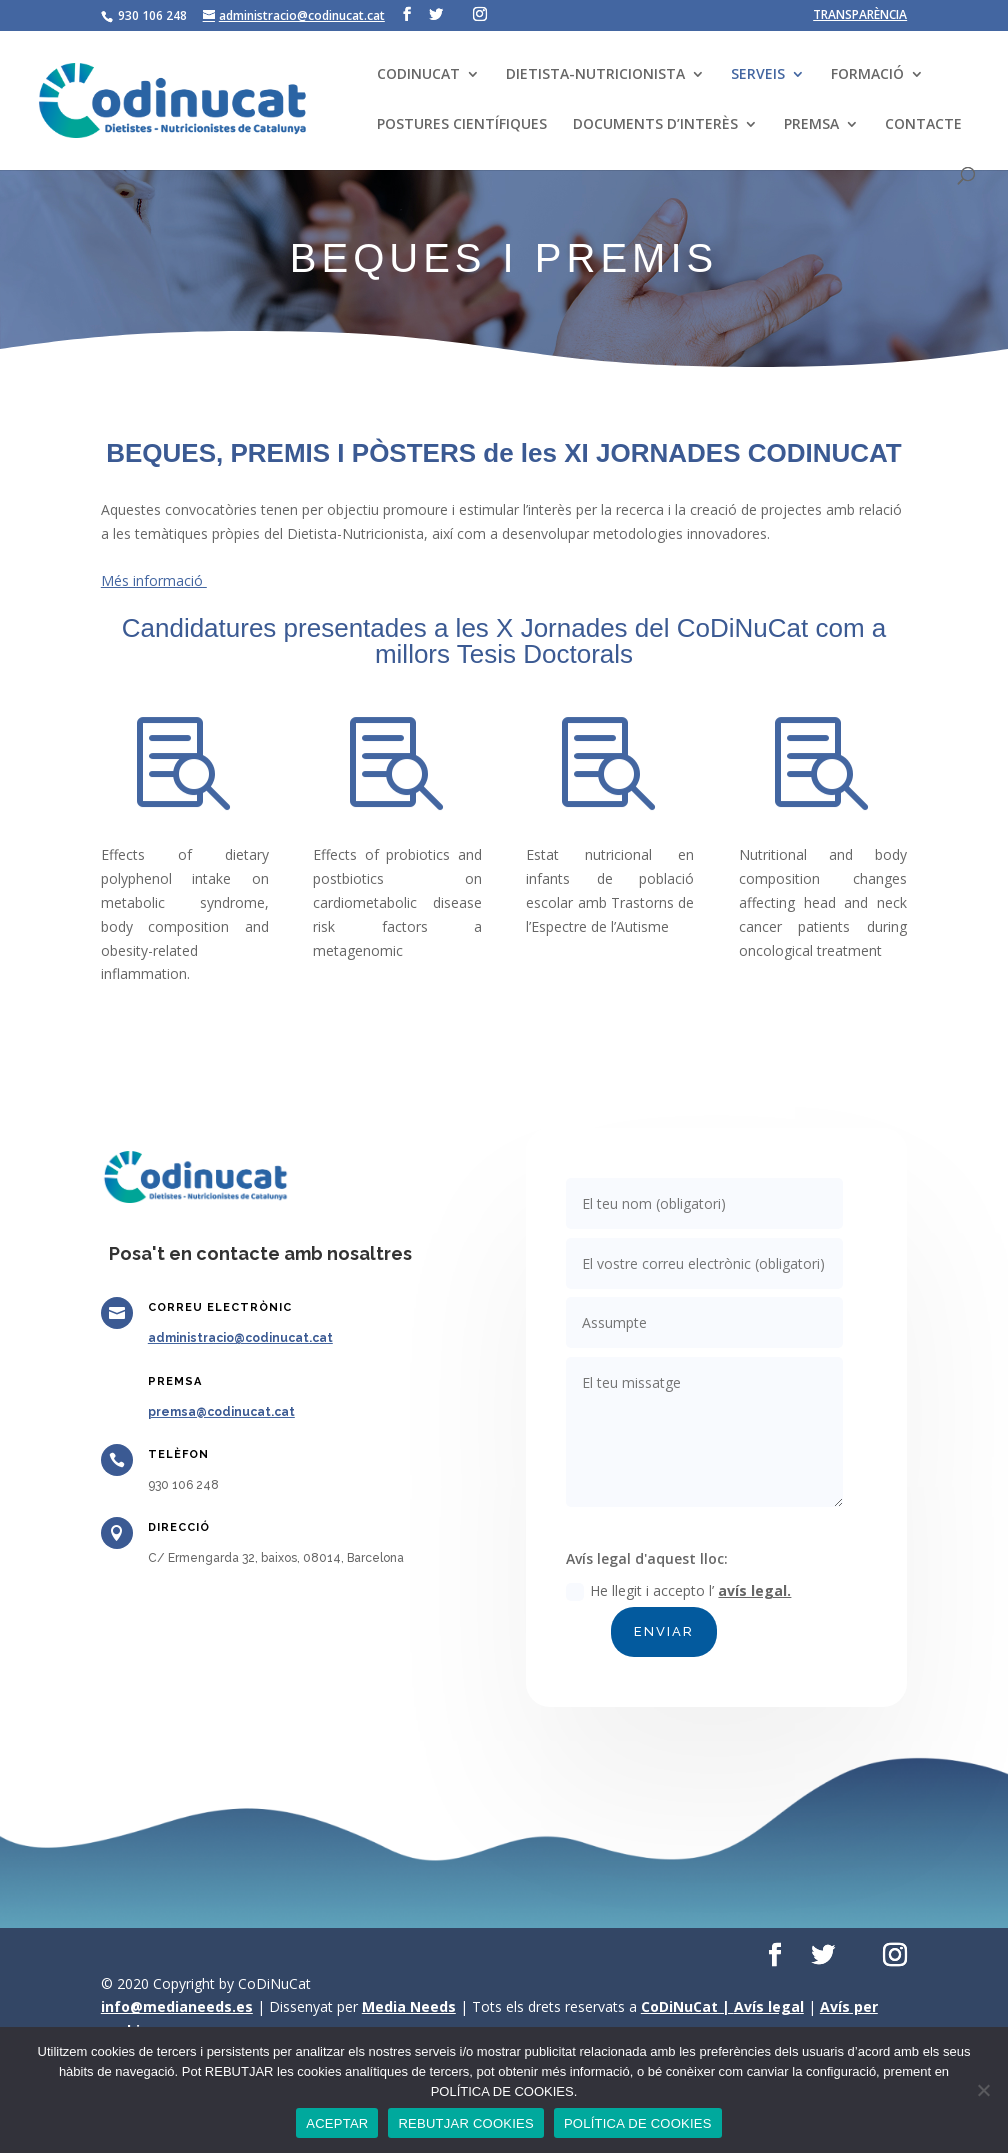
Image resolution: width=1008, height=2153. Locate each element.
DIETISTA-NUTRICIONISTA (595, 75)
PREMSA (811, 125)
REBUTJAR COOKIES (465, 2123)
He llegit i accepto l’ (686, 1561)
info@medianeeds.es (177, 2006)
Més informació (154, 580)
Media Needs (409, 2006)
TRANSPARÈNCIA (860, 16)
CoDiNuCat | (687, 2006)
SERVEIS (758, 75)
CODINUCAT (418, 75)
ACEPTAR (337, 2123)
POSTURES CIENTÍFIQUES (462, 125)
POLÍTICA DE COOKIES (638, 2123)
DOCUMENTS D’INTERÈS (655, 125)
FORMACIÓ (867, 75)
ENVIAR (674, 1594)
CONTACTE (923, 125)
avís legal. (748, 1561)
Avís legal (769, 2006)
